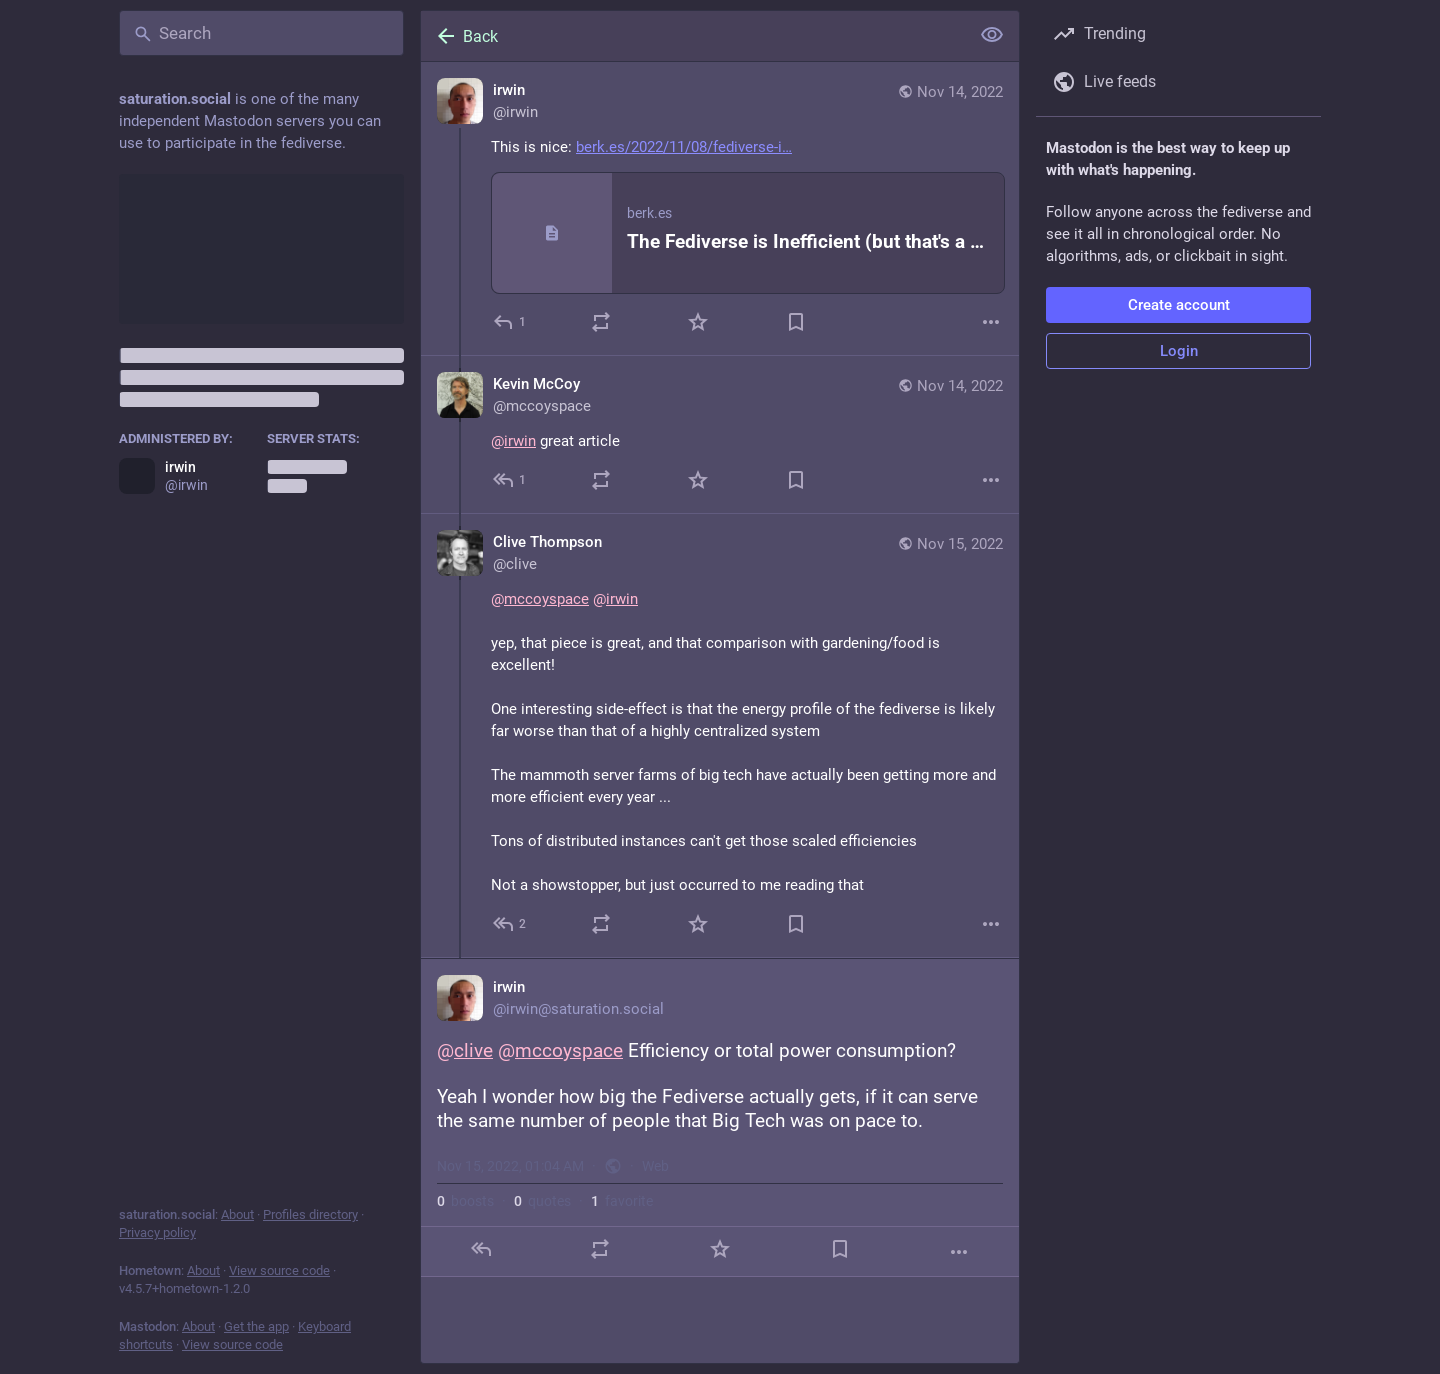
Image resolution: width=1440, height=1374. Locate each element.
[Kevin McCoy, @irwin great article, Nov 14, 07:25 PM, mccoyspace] (720, 435)
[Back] (693, 36)
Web (655, 1166)
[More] (991, 322)
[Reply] (510, 322)
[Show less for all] (992, 35)
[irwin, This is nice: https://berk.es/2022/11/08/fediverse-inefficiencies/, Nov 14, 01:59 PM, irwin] (720, 209)
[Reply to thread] (510, 480)
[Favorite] (698, 322)
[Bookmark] (796, 322)
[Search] (261, 33)
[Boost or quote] (601, 322)
